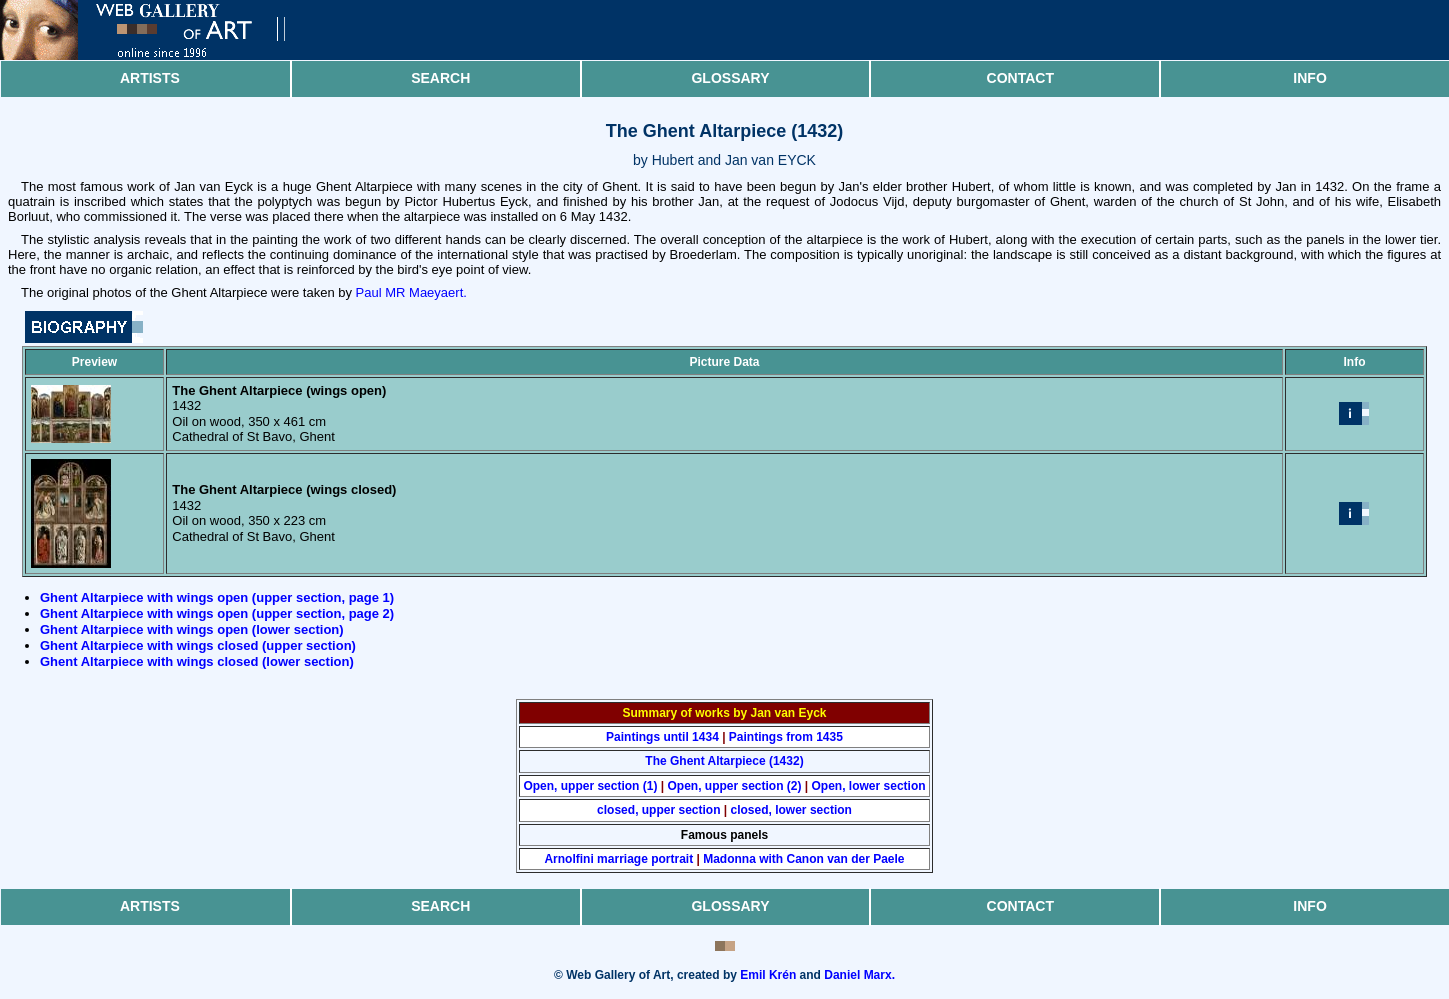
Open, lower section (869, 786)
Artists (150, 78)
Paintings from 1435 (786, 737)
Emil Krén (768, 975)
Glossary (730, 78)
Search (440, 78)
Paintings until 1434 (662, 737)
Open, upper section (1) (590, 786)
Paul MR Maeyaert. (411, 292)
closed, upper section (658, 810)
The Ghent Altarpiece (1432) (724, 761)
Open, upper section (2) (734, 786)
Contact (1020, 78)
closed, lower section (791, 810)
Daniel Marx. (859, 975)
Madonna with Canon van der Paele (803, 859)
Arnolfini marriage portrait (618, 859)
